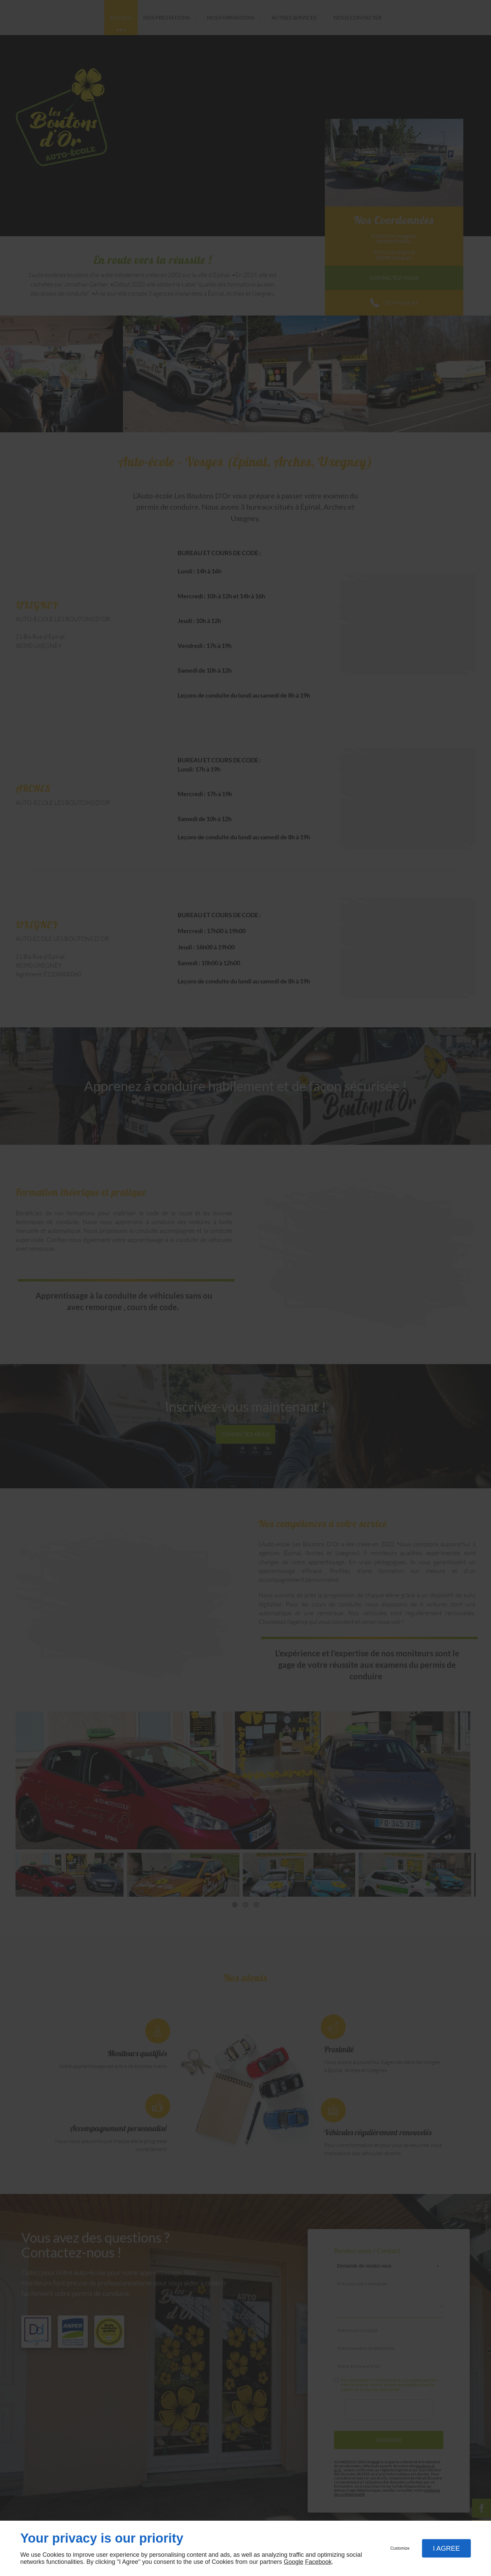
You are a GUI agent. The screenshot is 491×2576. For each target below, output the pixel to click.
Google (293, 2561)
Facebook (318, 2561)
